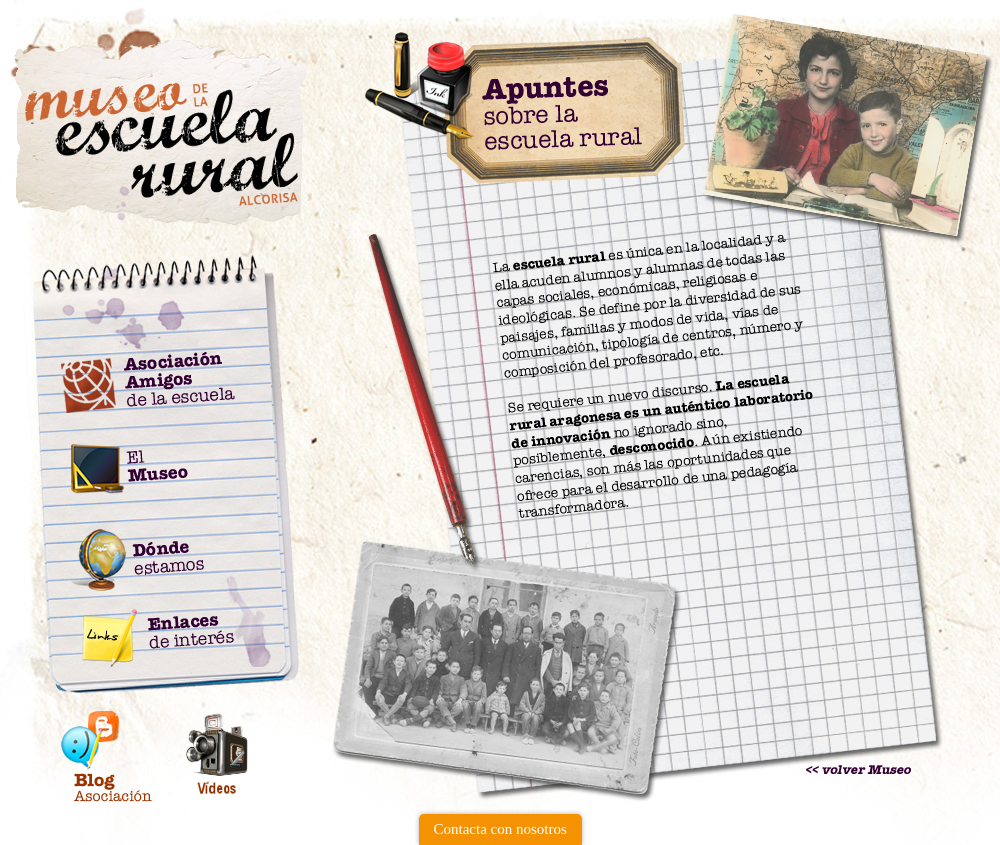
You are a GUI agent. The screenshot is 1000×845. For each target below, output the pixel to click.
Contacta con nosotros (500, 829)
